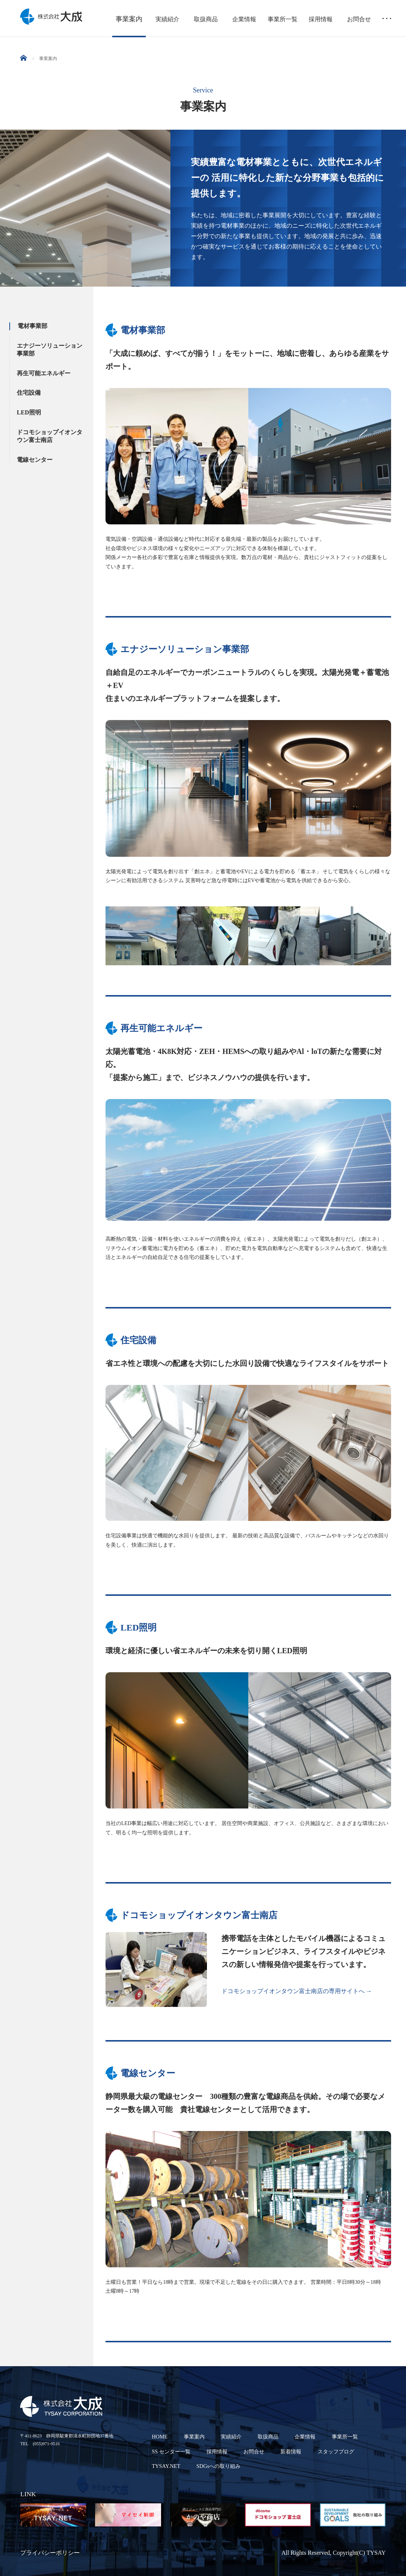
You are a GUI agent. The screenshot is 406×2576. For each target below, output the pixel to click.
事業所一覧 (283, 19)
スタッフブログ (336, 2452)
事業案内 (129, 19)
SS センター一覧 (171, 2452)
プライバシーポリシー (50, 2553)
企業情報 (244, 19)
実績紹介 (167, 19)
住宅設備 (29, 392)
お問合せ (359, 19)
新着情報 (290, 2452)
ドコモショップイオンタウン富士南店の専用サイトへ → (296, 1991)
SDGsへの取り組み (218, 2466)
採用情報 (321, 19)
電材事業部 (32, 326)
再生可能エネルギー (43, 373)
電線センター (35, 460)
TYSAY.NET (166, 2466)
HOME (159, 2437)
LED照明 (29, 412)
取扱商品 (206, 19)
